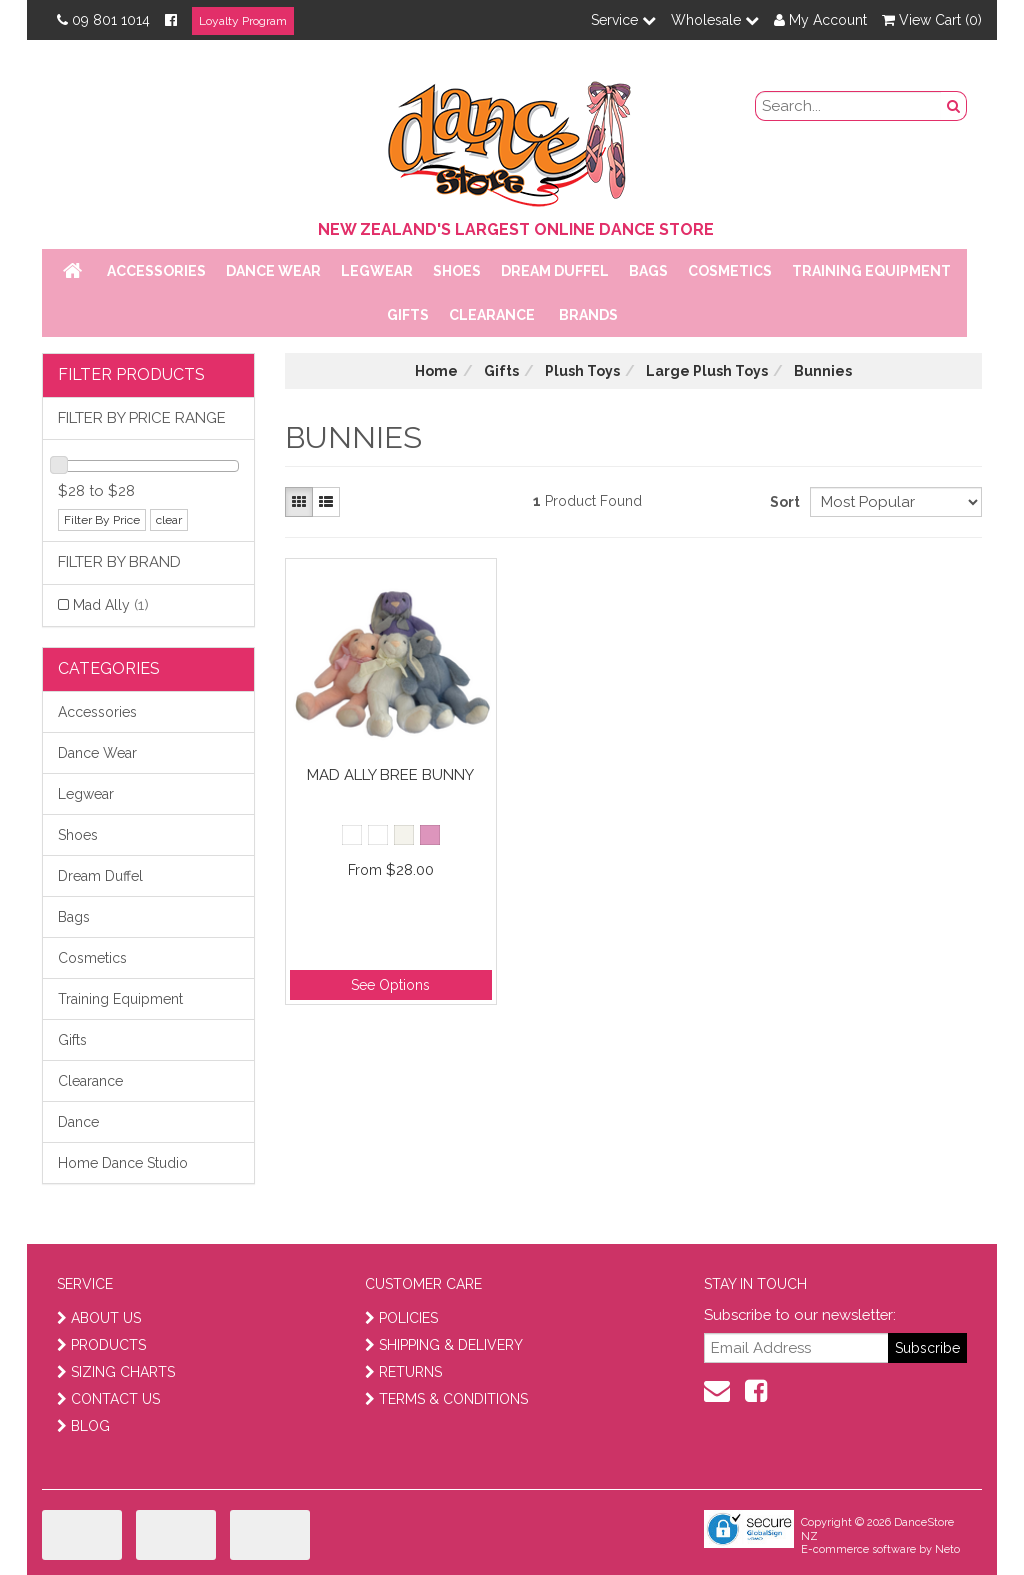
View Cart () (932, 20)
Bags (648, 271)
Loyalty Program (243, 21)
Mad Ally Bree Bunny (390, 775)
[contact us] (717, 1391)
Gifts (408, 315)
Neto (947, 1549)
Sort (782, 502)
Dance (78, 1122)
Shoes (457, 271)
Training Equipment (871, 271)
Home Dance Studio (123, 1163)
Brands (588, 315)
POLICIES (401, 1318)
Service (623, 20)
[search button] (954, 106)
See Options (390, 985)
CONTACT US (108, 1399)
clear (169, 520)
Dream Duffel (555, 271)
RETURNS (403, 1372)
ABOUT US (99, 1318)
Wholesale (715, 20)
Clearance (492, 315)
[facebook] (756, 1391)
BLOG (83, 1426)
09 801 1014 (103, 20)
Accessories (156, 271)
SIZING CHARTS (116, 1372)
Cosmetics (730, 271)
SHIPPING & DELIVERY (444, 1345)
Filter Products (131, 374)
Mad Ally (111, 605)
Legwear (377, 271)
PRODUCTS (101, 1345)
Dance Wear (273, 271)
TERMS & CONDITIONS (446, 1399)
